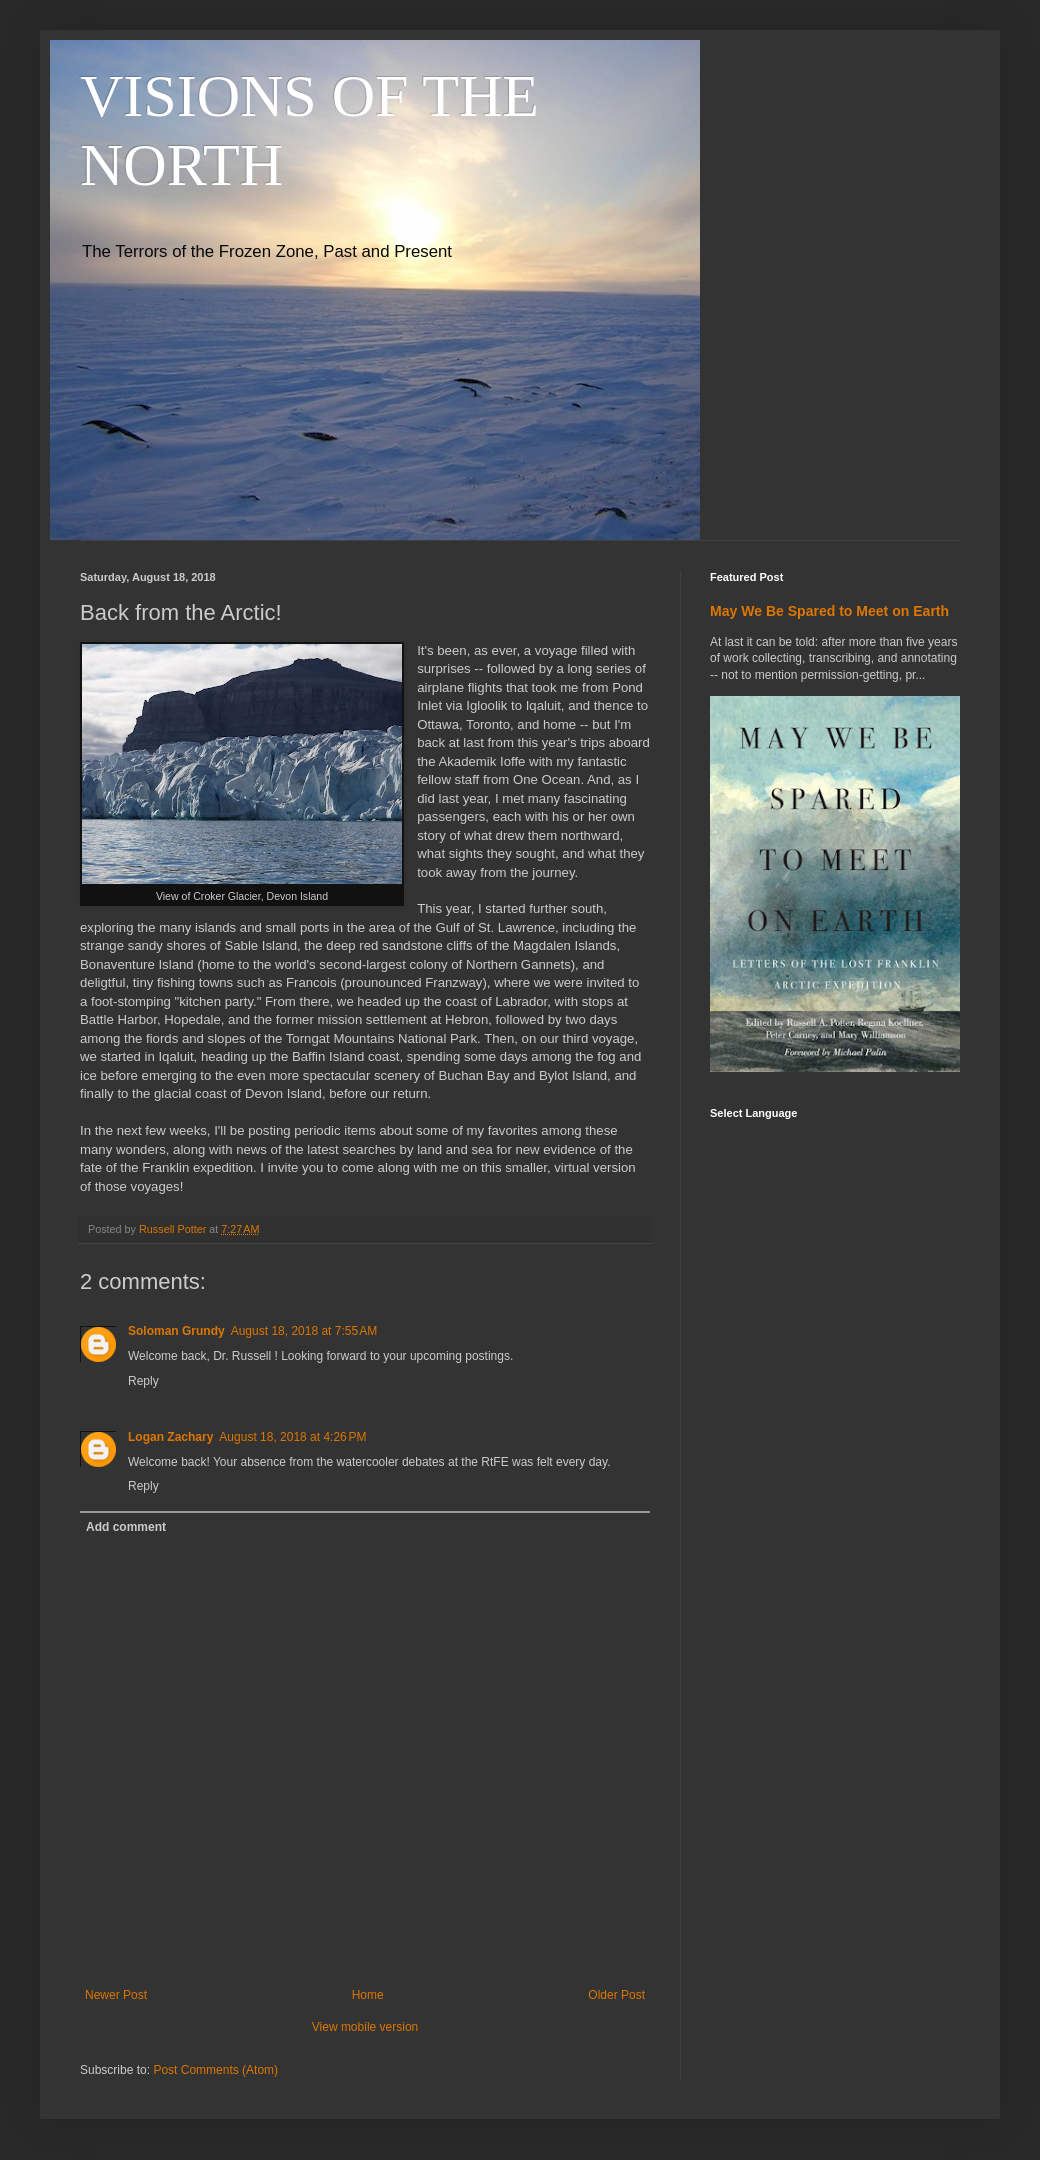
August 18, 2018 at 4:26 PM (292, 1437)
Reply (143, 1381)
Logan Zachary (170, 1437)
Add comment (126, 1527)
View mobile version (365, 2027)
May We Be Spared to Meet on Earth (829, 611)
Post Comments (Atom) (215, 2070)
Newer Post (116, 1995)
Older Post (616, 1995)
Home (368, 1995)
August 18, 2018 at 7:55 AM (304, 1331)
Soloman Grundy (176, 1331)
